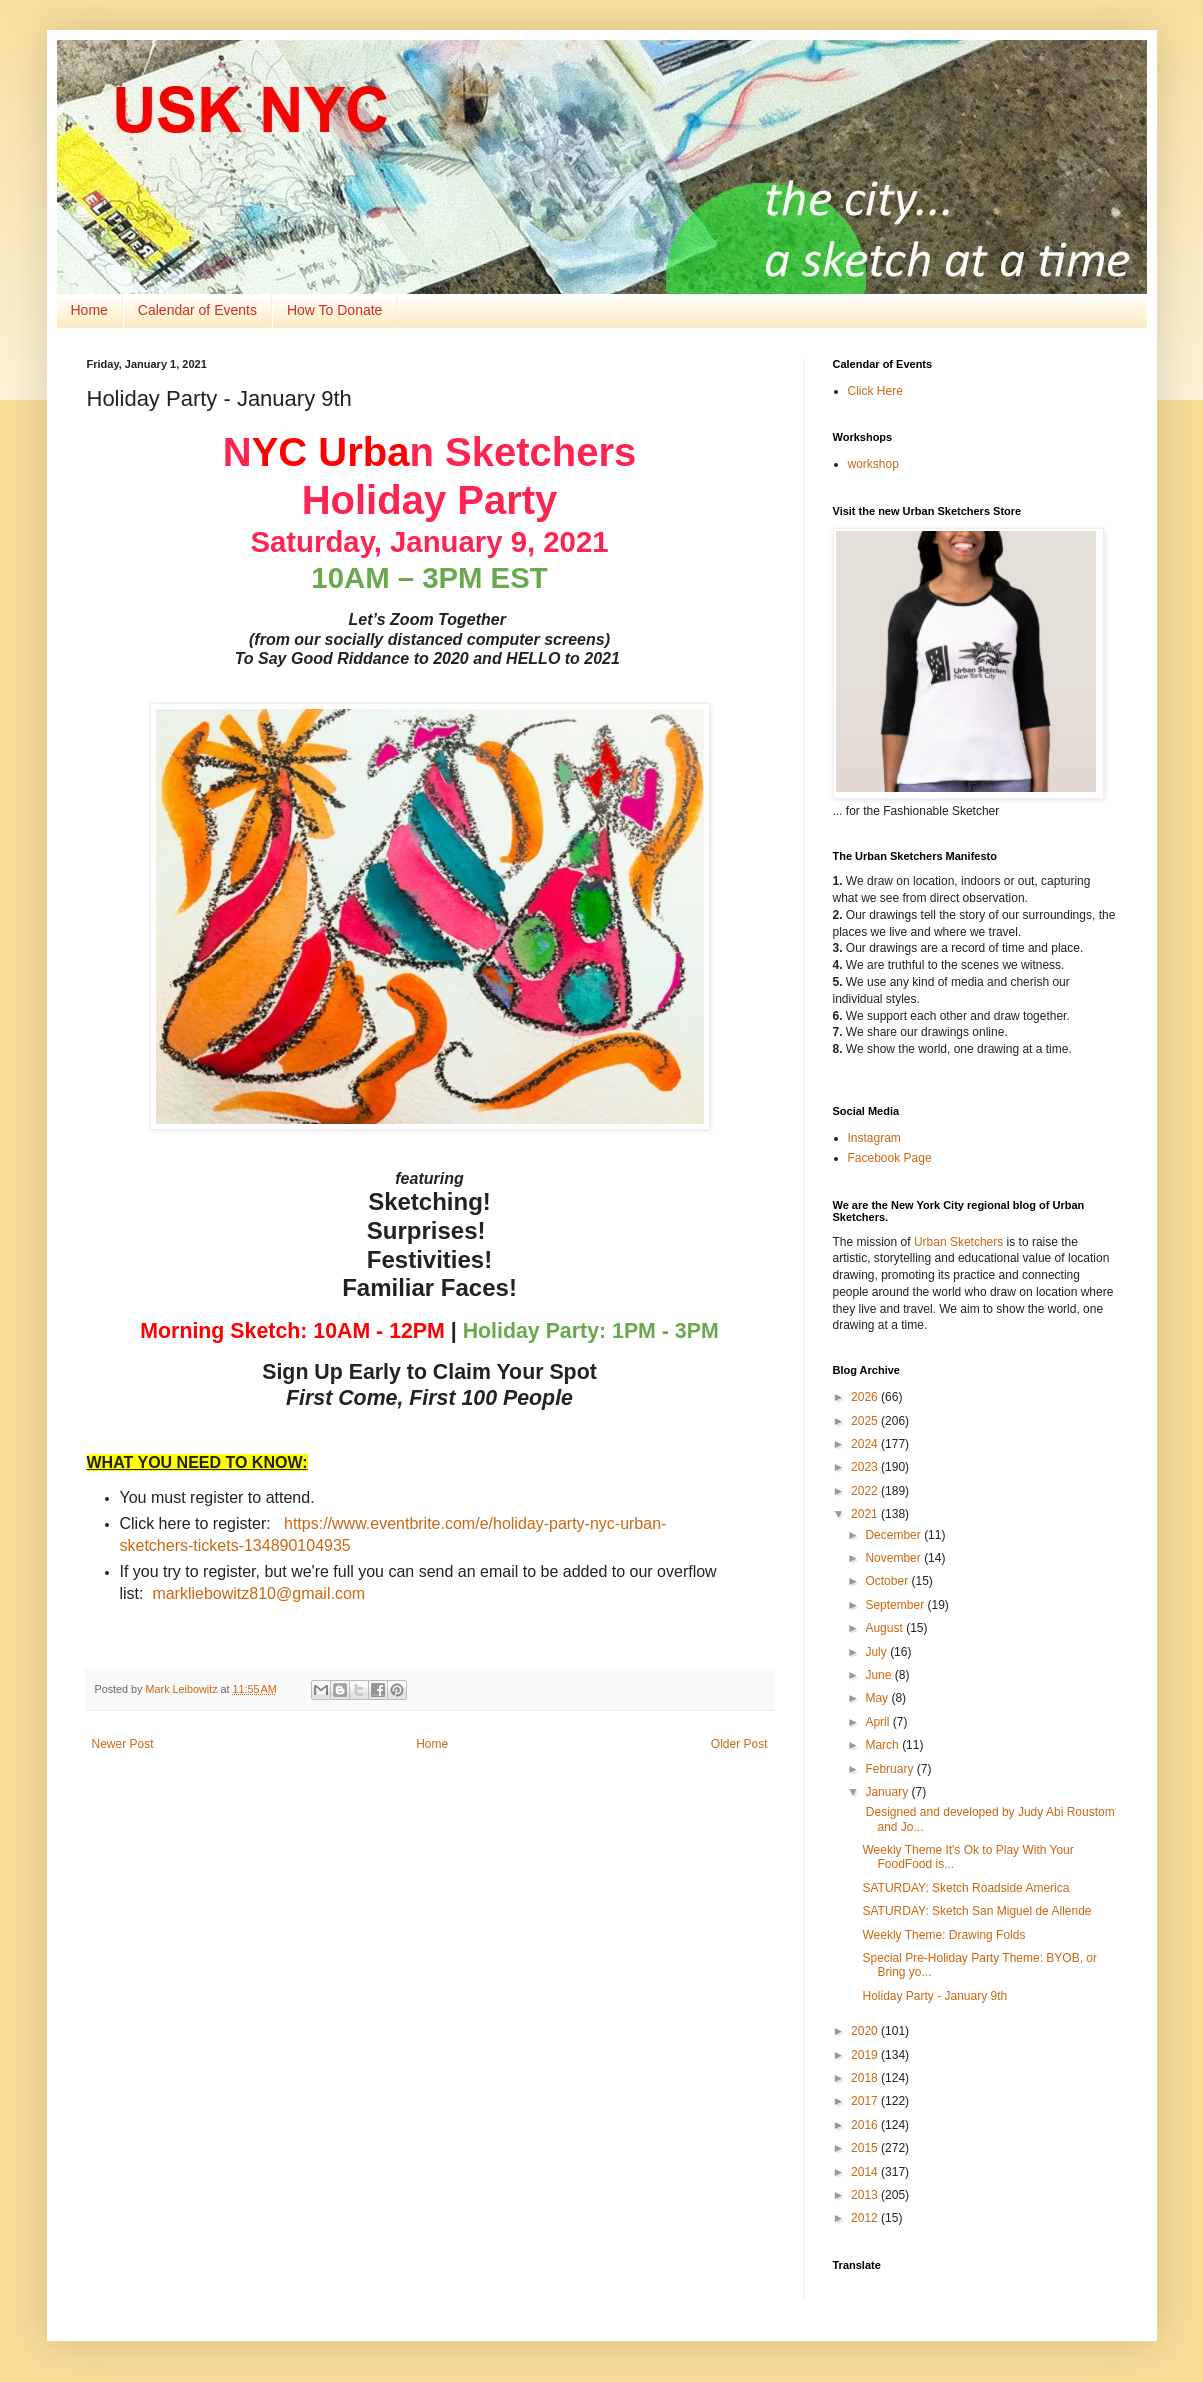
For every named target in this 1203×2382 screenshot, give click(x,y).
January (888, 1792)
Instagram (874, 1138)
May (878, 1698)
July (877, 1652)
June (879, 1675)
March (883, 1745)
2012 (866, 2218)
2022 (866, 1491)
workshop (873, 464)
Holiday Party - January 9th (934, 1996)
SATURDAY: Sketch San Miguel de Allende (976, 1911)
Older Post (739, 1744)
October (888, 1581)
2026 (866, 1397)
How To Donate (334, 310)
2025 (866, 1421)
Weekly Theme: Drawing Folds (943, 1935)
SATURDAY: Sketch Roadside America (965, 1888)
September (896, 1605)
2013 (866, 2195)
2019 (866, 2055)
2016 (866, 2125)
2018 (866, 2078)
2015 (866, 2148)
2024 (866, 1444)
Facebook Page (890, 1158)
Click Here (875, 391)
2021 (866, 1514)
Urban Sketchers (958, 1242)
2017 (866, 2101)
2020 (866, 2031)
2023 (866, 1467)
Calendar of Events (197, 310)
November (894, 1558)
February (890, 1769)
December (894, 1535)
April (878, 1722)
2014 (866, 2172)
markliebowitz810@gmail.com (258, 1593)
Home (89, 310)
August (885, 1628)
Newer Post (123, 1744)
